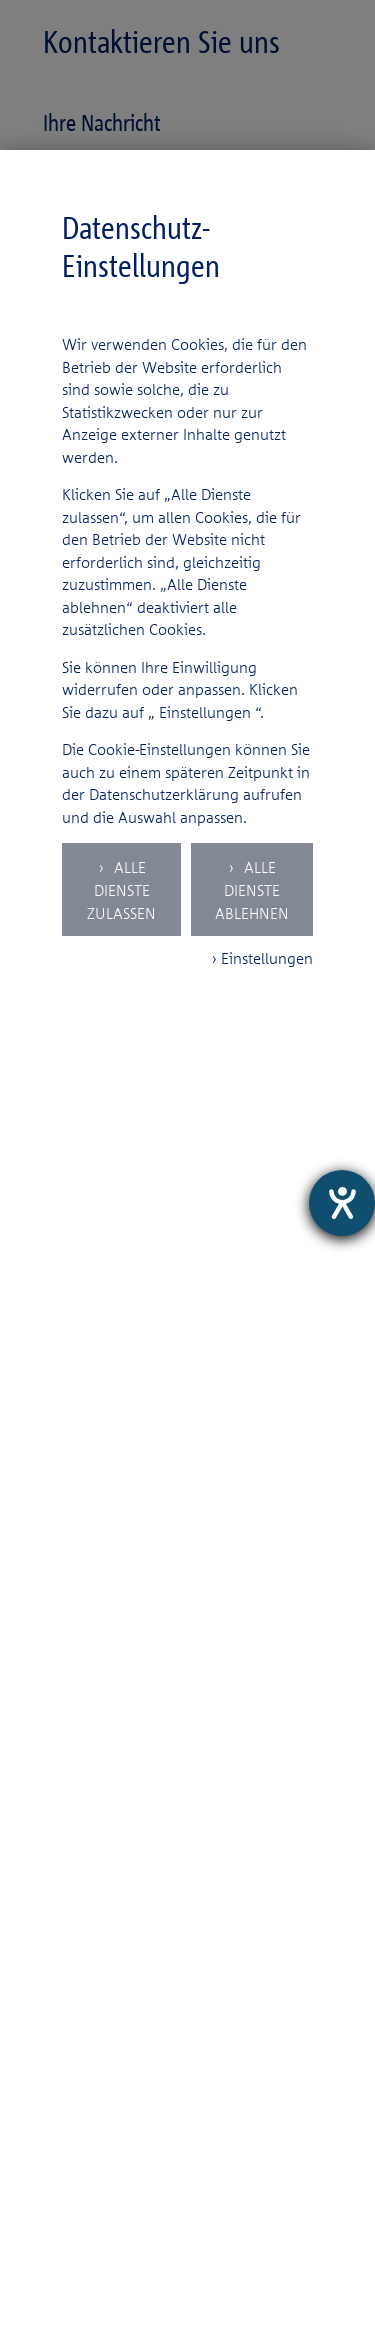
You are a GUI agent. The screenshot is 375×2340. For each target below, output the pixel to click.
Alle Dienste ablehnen (252, 890)
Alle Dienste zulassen (121, 890)
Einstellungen (205, 712)
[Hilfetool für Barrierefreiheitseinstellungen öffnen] (342, 1203)
